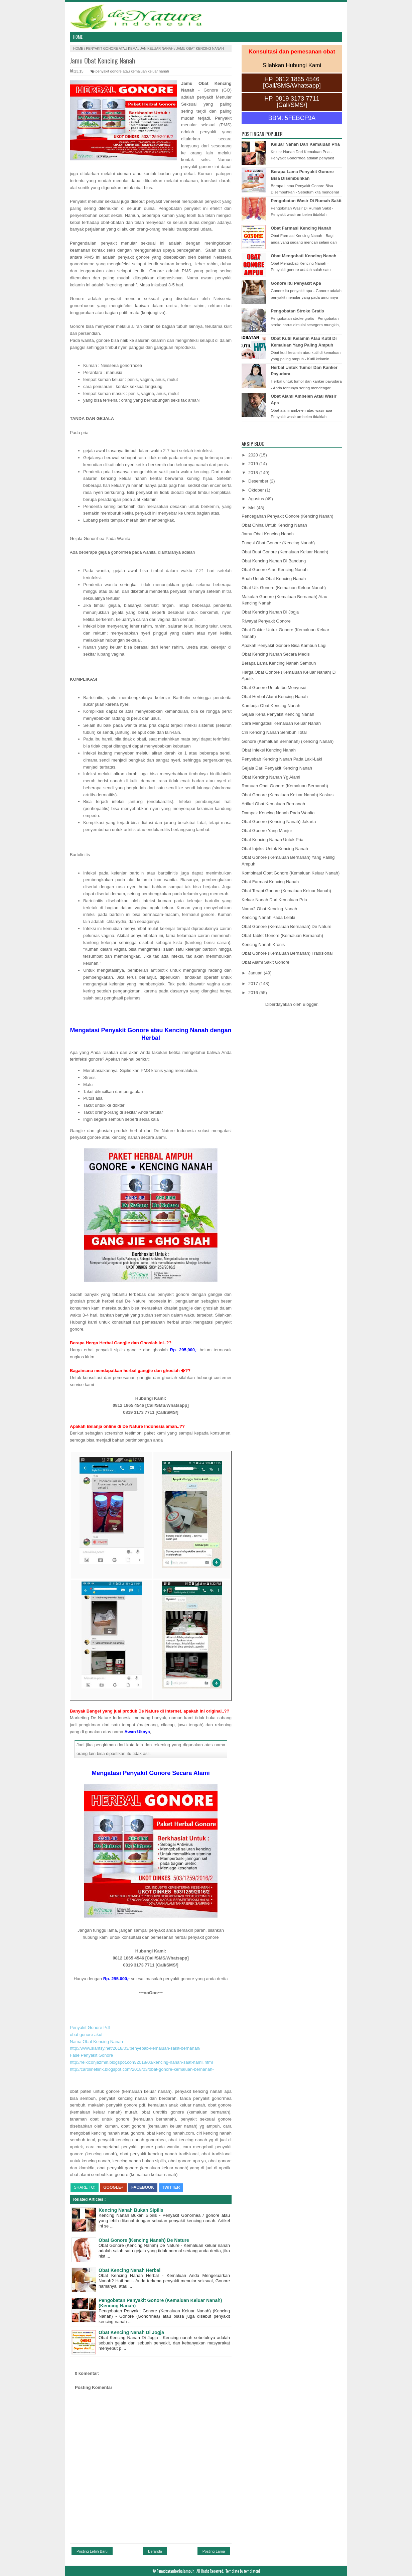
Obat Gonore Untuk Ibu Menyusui (274, 687)
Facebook (142, 2187)
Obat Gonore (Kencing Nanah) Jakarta (279, 821)
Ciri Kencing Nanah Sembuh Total (274, 732)
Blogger (310, 1004)
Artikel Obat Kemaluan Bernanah (273, 803)
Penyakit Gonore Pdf (90, 2027)
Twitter (171, 2187)
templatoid (252, 2571)
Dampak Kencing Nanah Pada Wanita (278, 812)
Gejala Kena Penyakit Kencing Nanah (278, 714)
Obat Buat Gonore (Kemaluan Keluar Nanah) (285, 551)
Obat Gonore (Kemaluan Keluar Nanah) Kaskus (287, 794)
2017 (253, 983)
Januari (256, 972)
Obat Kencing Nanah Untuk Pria (272, 839)
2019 (253, 463)
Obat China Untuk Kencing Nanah (274, 525)
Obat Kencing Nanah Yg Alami (271, 777)
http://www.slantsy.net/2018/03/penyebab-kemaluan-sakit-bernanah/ (135, 2048)
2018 (253, 472)
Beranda (155, 2551)
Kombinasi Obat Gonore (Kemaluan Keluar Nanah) (290, 872)
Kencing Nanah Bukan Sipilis (131, 2210)
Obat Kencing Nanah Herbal (129, 2270)
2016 (253, 992)
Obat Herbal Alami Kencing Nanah (275, 696)
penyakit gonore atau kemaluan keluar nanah (129, 48)
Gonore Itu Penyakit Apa (296, 283)
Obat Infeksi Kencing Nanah (269, 750)
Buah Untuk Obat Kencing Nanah (274, 578)
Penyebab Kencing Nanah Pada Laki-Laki (282, 759)
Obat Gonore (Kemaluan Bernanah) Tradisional (287, 953)
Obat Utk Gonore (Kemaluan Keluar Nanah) (284, 587)
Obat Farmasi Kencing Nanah (301, 228)
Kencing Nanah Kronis (263, 944)
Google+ (113, 2187)
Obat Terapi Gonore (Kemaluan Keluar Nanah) (286, 890)
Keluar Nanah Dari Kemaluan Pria (305, 144)
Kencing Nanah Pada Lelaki (268, 917)
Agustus (256, 498)
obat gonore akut (86, 2034)
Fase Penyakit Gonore (91, 2055)
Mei (252, 507)
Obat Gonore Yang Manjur (267, 830)
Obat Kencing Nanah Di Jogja (131, 2332)
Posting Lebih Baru (92, 2551)
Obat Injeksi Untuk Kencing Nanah (275, 848)
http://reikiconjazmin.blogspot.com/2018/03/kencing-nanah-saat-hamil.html (141, 2062)
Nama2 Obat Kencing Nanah (269, 908)
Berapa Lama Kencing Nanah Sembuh (279, 663)
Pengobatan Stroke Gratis (297, 310)
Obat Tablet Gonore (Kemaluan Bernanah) (282, 935)
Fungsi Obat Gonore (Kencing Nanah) (278, 542)
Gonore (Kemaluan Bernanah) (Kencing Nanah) (287, 741)
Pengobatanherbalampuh (175, 2571)
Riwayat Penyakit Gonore (266, 621)
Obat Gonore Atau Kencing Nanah (274, 569)
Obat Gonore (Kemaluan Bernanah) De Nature (286, 926)
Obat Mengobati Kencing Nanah (303, 255)
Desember (259, 481)
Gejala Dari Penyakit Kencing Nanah (277, 768)
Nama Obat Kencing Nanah (96, 2041)
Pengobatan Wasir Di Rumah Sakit (306, 200)
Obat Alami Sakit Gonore (265, 962)
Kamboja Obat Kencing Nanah (271, 705)
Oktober (256, 490)
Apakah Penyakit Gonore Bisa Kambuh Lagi (284, 645)
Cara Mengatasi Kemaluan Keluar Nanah (281, 723)
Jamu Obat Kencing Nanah (102, 60)
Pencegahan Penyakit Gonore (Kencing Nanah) (287, 516)
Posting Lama (213, 2551)
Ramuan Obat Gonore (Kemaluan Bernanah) (285, 785)
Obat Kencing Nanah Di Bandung (274, 560)
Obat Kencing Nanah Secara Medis (276, 654)
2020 (253, 454)
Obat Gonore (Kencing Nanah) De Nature (144, 2240)
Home (78, 36)
